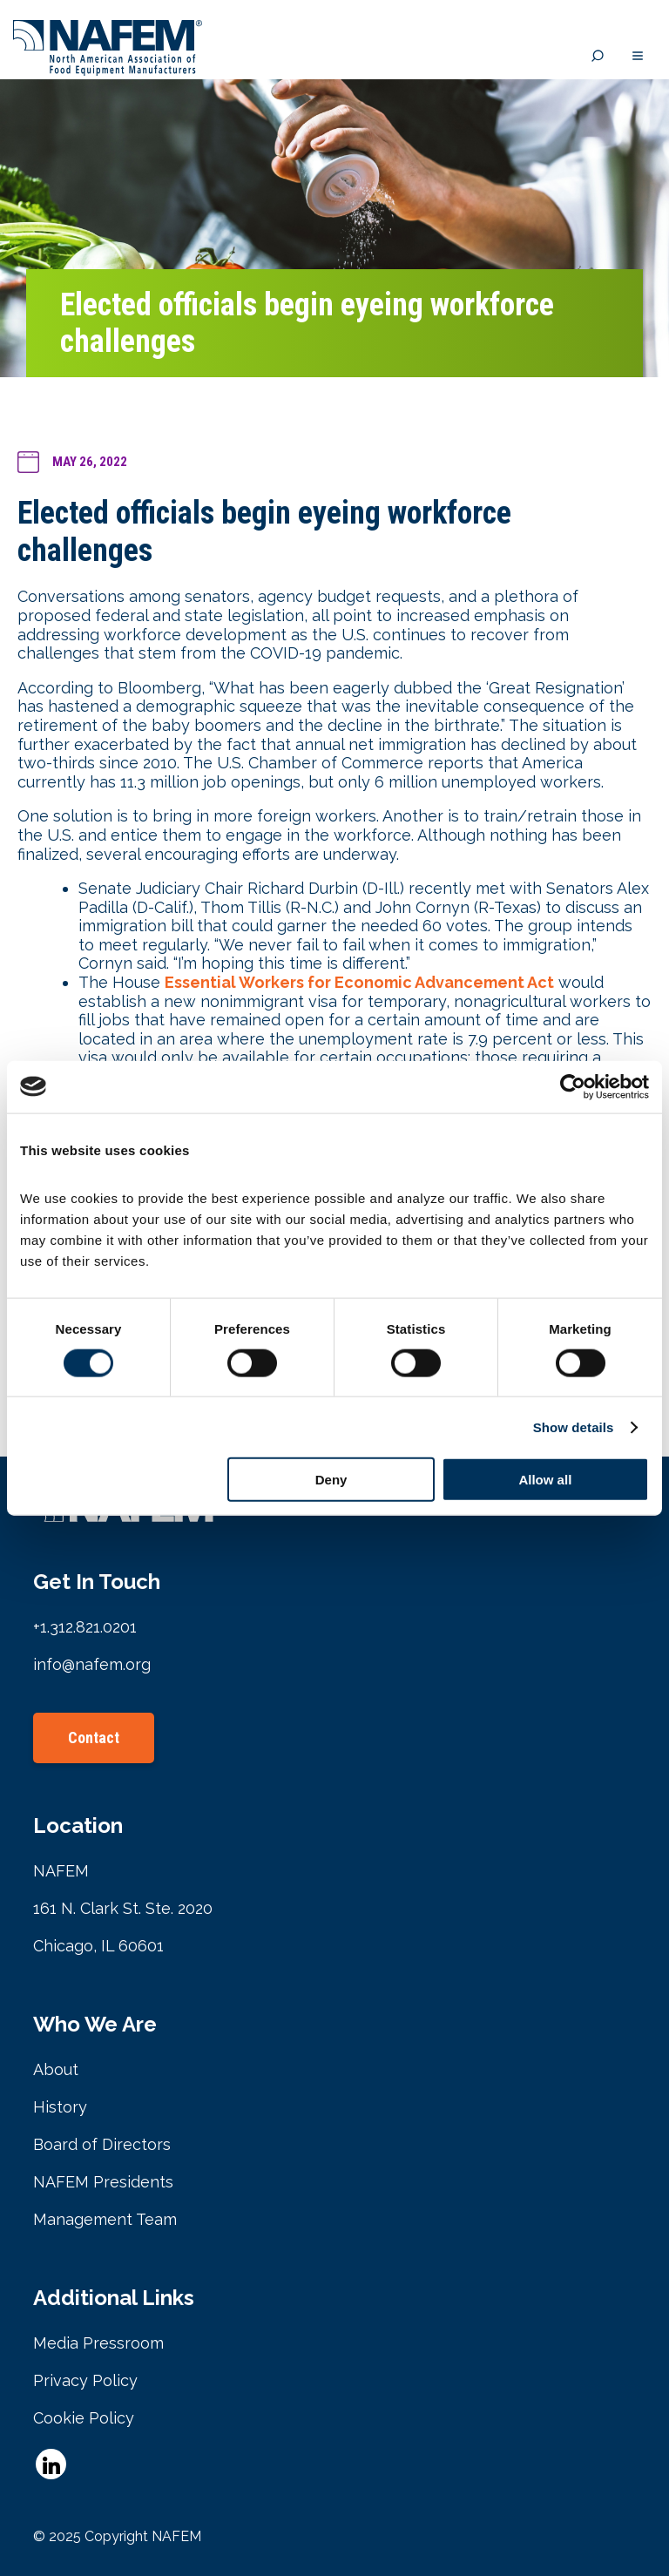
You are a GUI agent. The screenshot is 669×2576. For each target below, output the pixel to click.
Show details (573, 1426)
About (55, 2069)
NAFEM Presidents (103, 2182)
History (60, 2107)
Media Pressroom (98, 2343)
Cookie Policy (83, 2418)
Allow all (544, 1479)
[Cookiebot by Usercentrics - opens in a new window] (573, 1086)
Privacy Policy (85, 2380)
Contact (93, 1737)
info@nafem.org (92, 1664)
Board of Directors (102, 2144)
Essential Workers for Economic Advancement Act (359, 982)
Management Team (105, 2219)
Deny (331, 1479)
